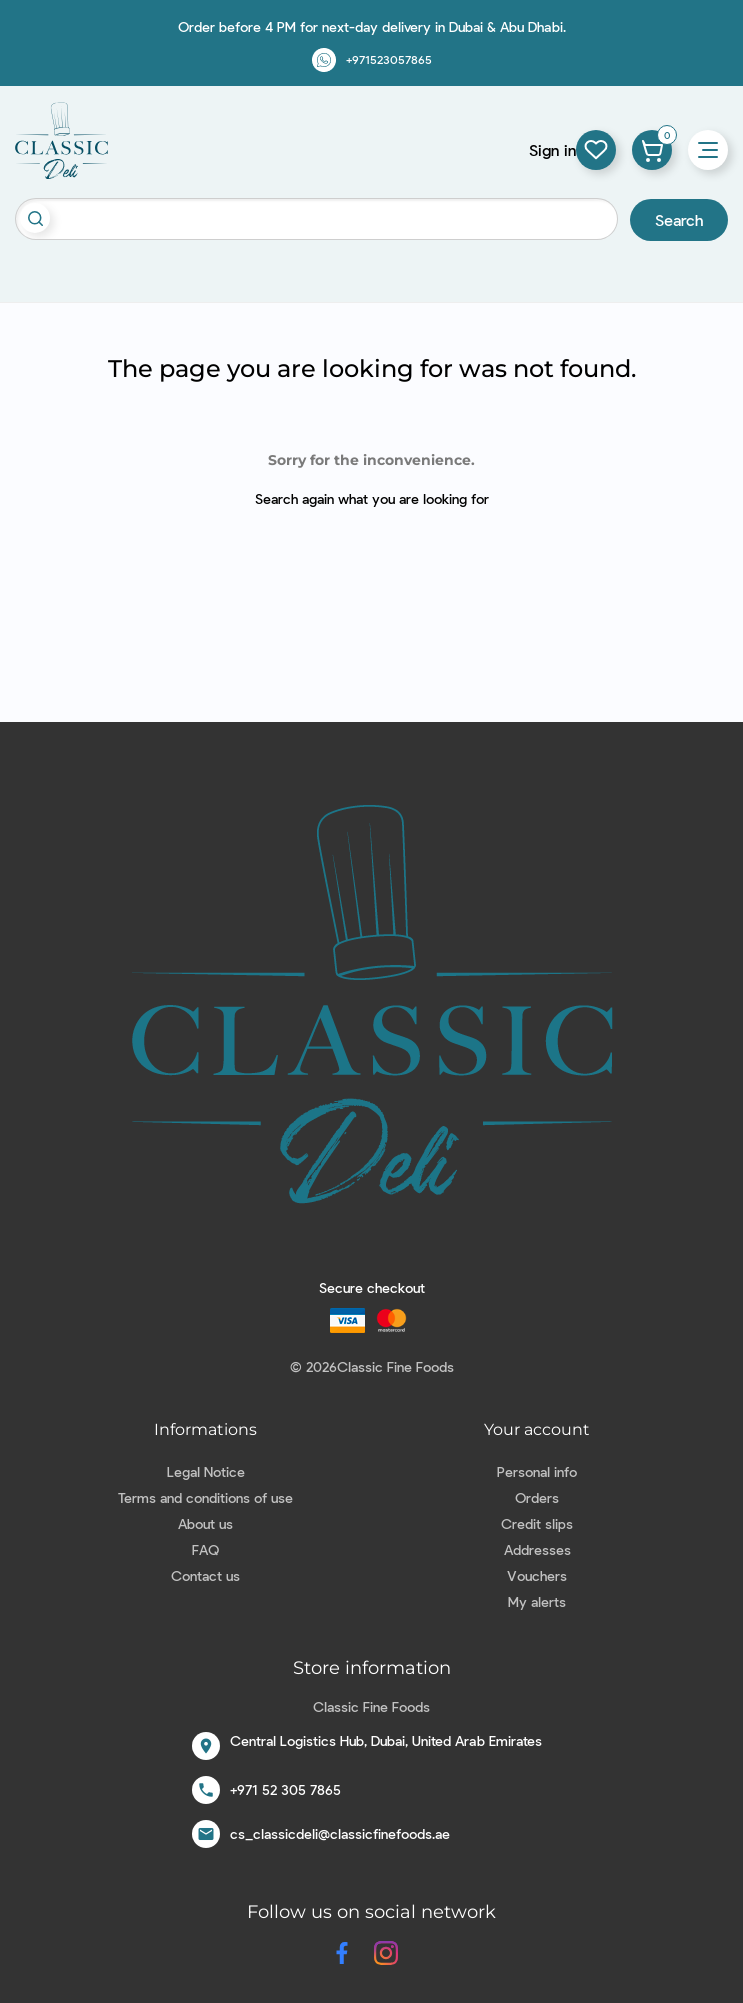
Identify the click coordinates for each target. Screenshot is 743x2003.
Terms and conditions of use (205, 1497)
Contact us (205, 1575)
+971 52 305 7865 (285, 1789)
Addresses (537, 1549)
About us (205, 1523)
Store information (372, 1668)
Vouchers (537, 1575)
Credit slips (537, 1523)
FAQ (205, 1549)
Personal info (537, 1471)
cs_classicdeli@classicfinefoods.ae (340, 1833)
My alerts (537, 1601)
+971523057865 (389, 59)
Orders (537, 1497)
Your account (537, 1429)
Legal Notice (206, 1471)
